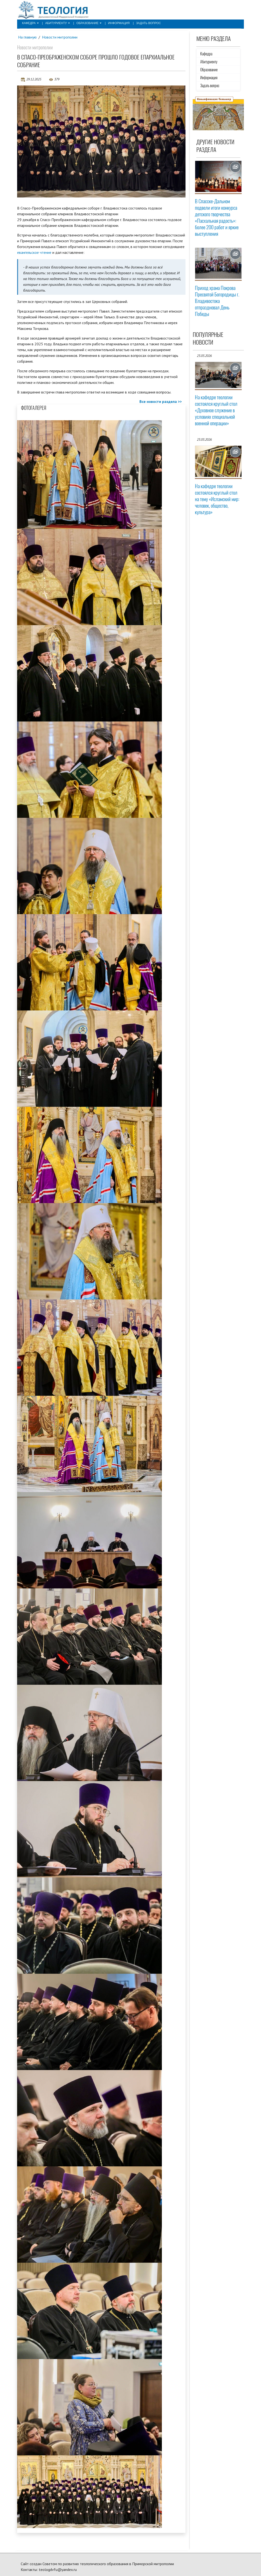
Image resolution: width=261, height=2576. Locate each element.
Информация (117, 23)
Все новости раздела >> (160, 401)
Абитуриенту (57, 23)
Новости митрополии (60, 37)
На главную (27, 37)
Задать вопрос (146, 23)
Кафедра (30, 23)
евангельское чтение (34, 252)
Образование (87, 23)
